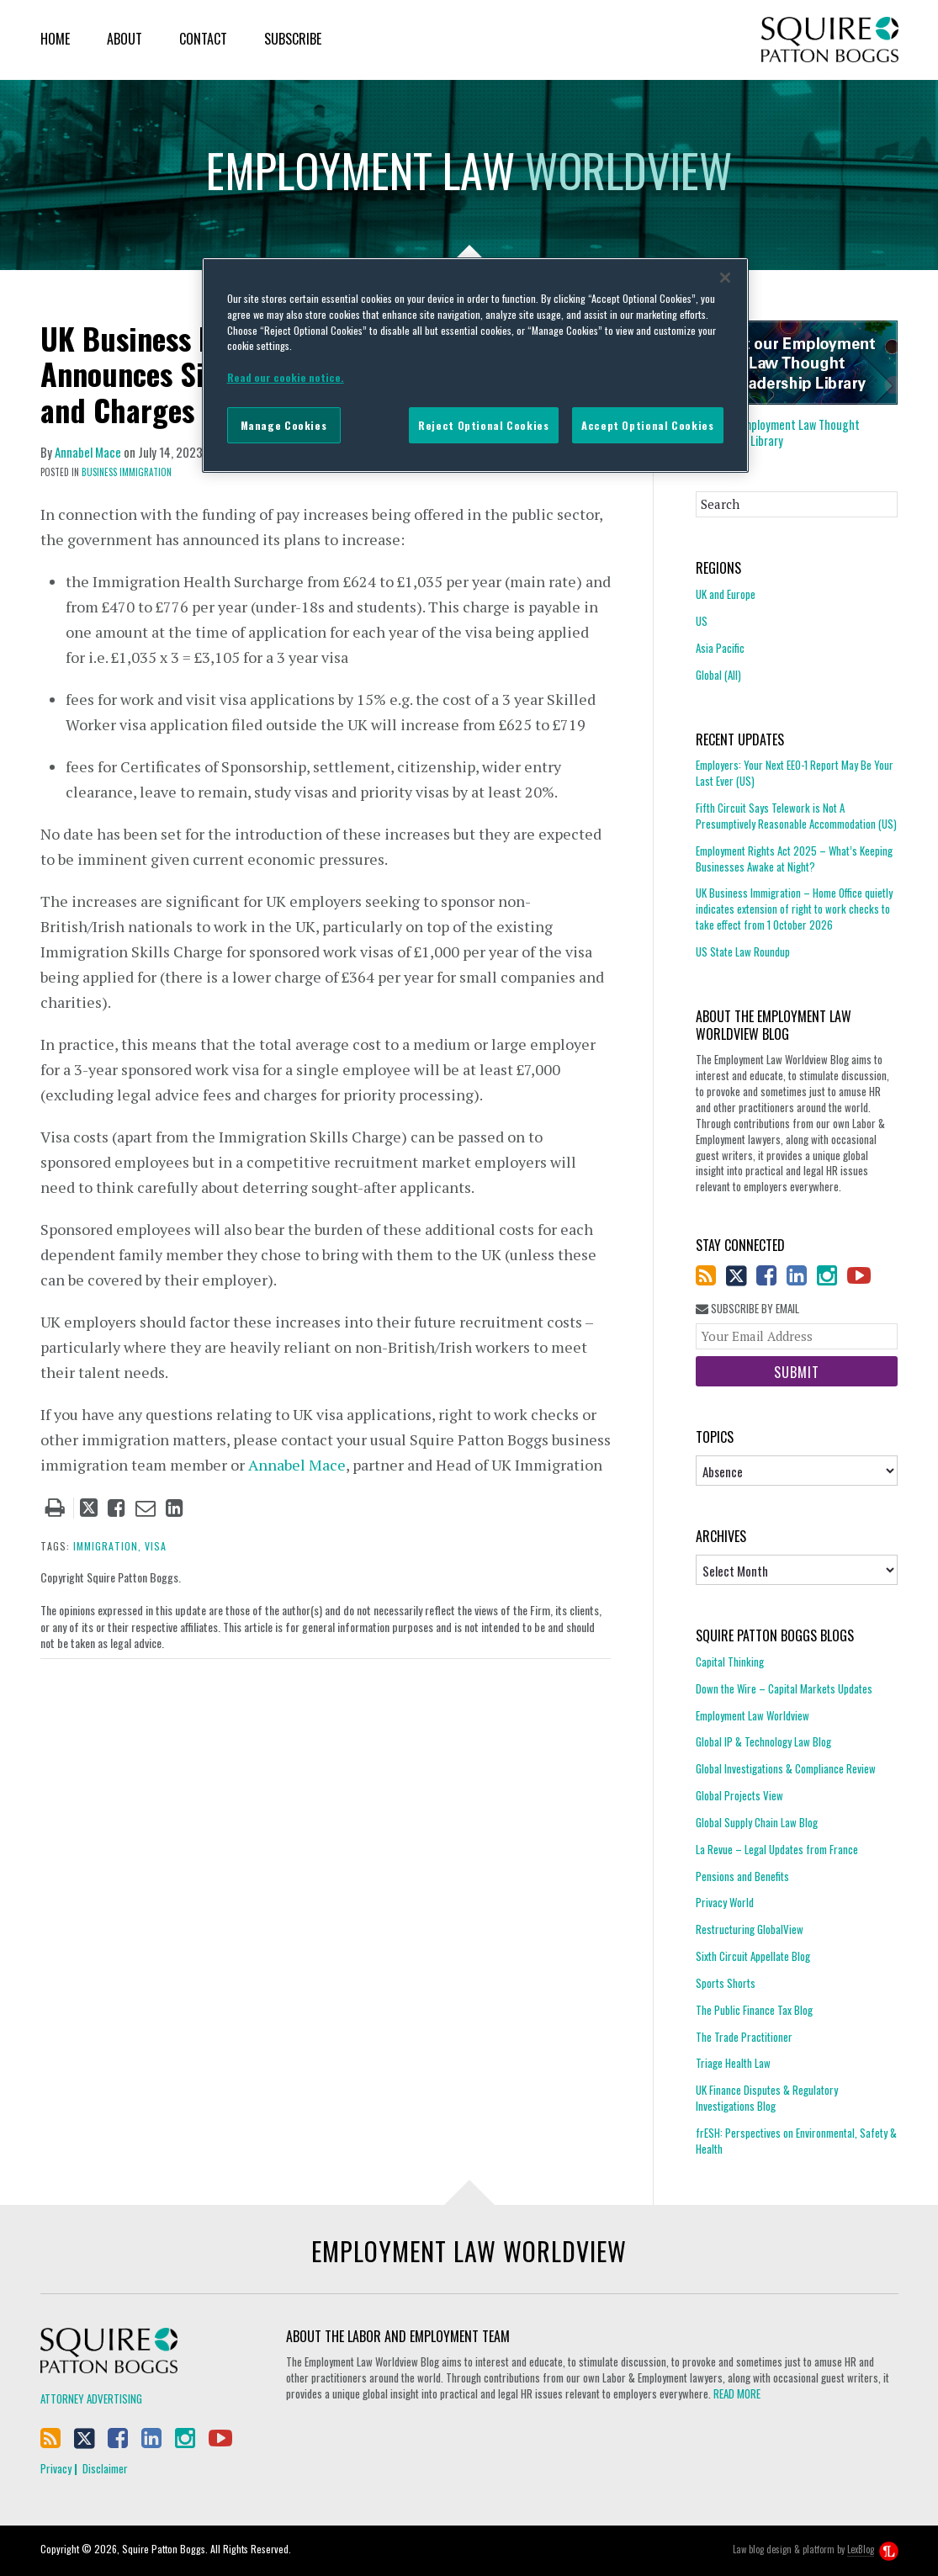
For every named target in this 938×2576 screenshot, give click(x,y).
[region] (475, 365)
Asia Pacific (720, 647)
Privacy (56, 2468)
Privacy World (725, 1902)
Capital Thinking (730, 1662)
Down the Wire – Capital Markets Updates (784, 1688)
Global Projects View (739, 1795)
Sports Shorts (725, 1982)
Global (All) (718, 674)
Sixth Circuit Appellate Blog (753, 1956)
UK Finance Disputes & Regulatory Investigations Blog (767, 2097)
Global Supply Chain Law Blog (757, 1822)
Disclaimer (105, 2468)
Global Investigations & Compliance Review (786, 1768)
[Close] (725, 277)
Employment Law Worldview (752, 1715)
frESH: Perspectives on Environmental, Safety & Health (796, 2140)
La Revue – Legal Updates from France (777, 1849)
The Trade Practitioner (744, 2036)
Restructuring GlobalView (749, 1929)
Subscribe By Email (747, 1309)
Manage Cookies (284, 425)
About (124, 38)
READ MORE (736, 2393)
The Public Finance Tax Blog (754, 2009)
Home (55, 38)
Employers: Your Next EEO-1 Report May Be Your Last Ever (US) (794, 773)
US (701, 620)
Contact (203, 38)
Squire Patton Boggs (829, 40)
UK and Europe (725, 594)
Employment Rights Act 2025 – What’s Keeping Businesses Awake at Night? (794, 858)
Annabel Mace (88, 452)
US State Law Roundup (743, 951)
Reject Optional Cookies (483, 425)
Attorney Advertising (91, 2398)
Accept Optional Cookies (647, 425)
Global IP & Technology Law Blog (763, 1741)
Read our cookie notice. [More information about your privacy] (285, 377)
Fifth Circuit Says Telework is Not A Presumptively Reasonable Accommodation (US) (796, 815)
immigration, (107, 1546)
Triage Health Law (733, 2062)
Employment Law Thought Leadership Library (778, 432)
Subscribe (292, 38)
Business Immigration (127, 472)
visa (156, 1546)
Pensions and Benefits (742, 1876)
